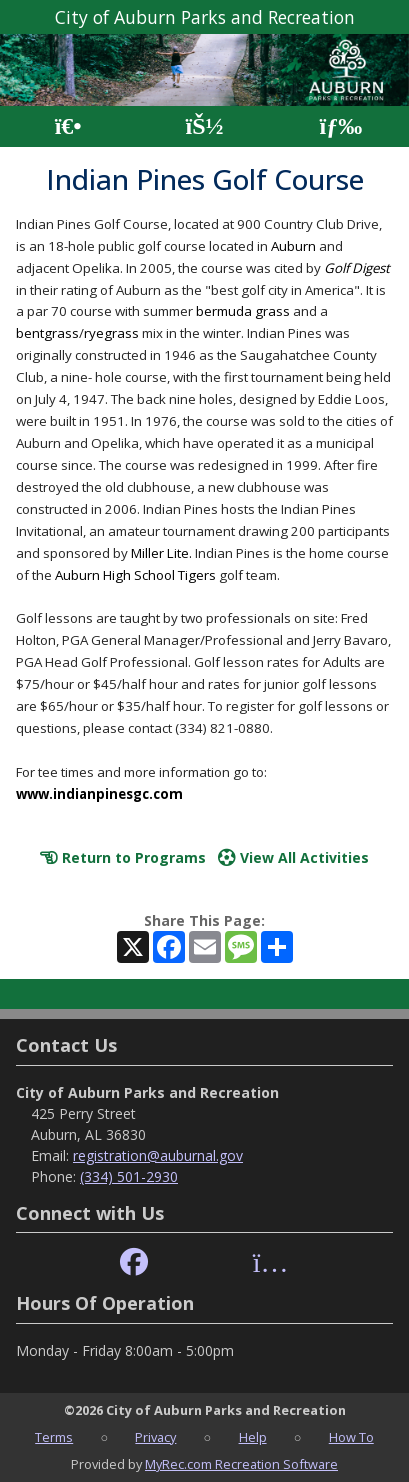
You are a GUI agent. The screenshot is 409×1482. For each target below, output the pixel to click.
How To (351, 1437)
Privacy (155, 1437)
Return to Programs (123, 857)
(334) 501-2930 (129, 1176)
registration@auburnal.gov (158, 1155)
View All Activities (293, 857)
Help (253, 1437)
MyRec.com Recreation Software (241, 1464)
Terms (54, 1437)
